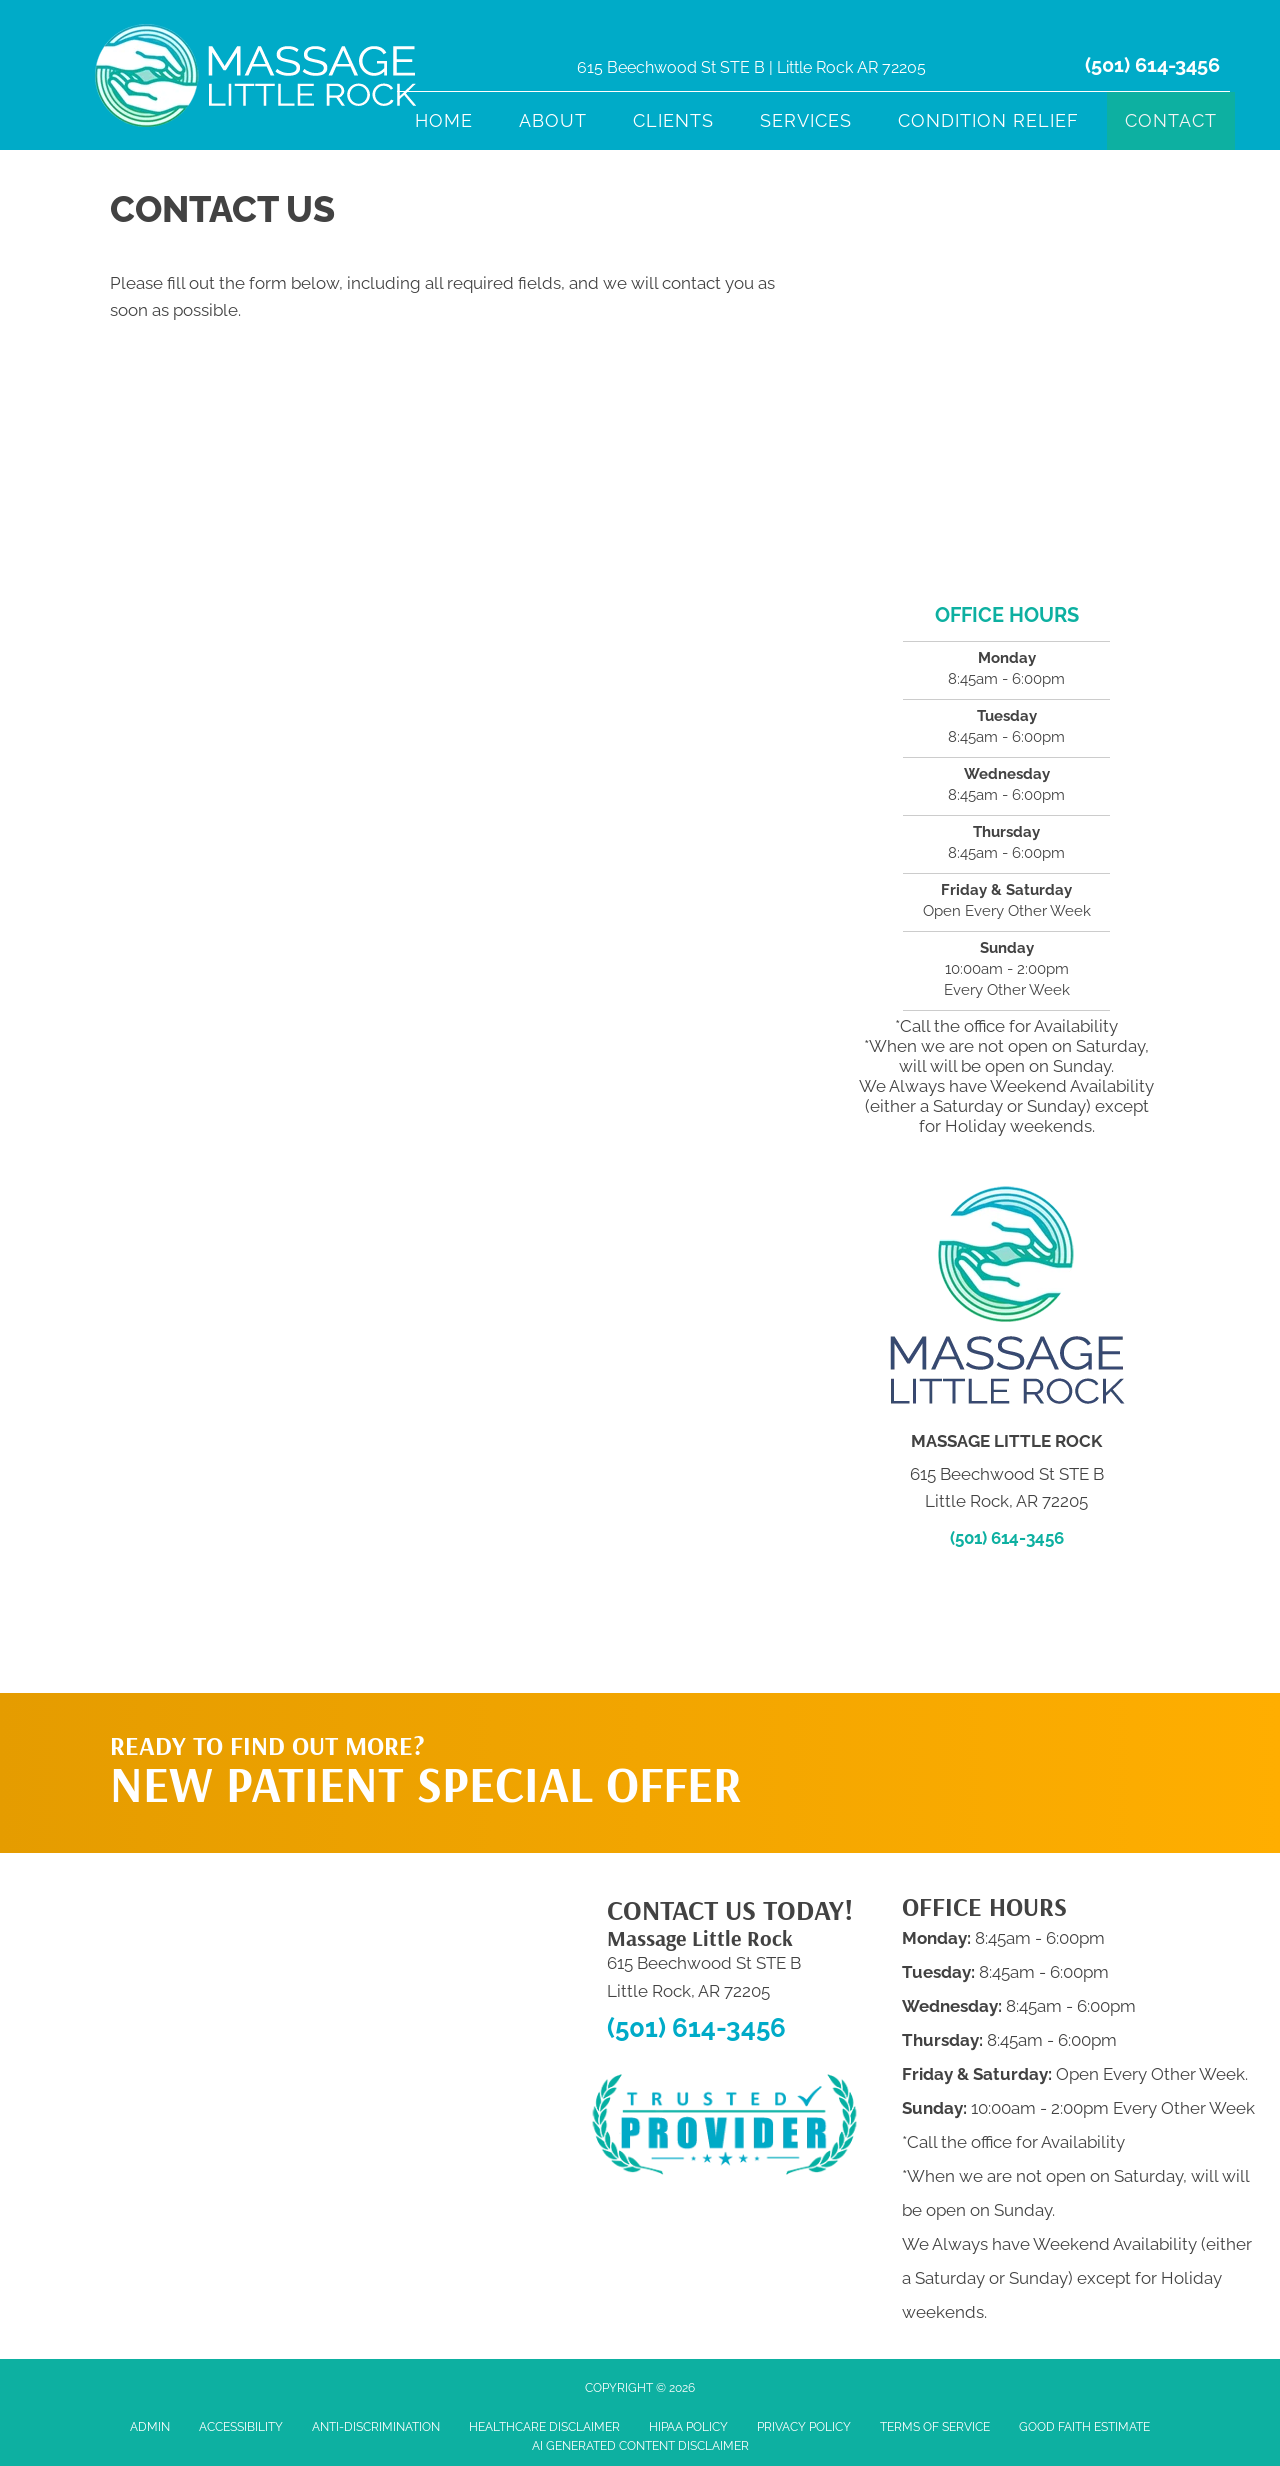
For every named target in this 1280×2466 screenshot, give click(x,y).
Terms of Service (935, 2427)
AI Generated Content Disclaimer (640, 2446)
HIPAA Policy (688, 2427)
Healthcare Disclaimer (544, 2427)
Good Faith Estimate (1084, 2427)
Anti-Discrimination (376, 2427)
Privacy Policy (804, 2427)
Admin (150, 2427)
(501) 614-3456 (1152, 65)
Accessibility (241, 2427)
